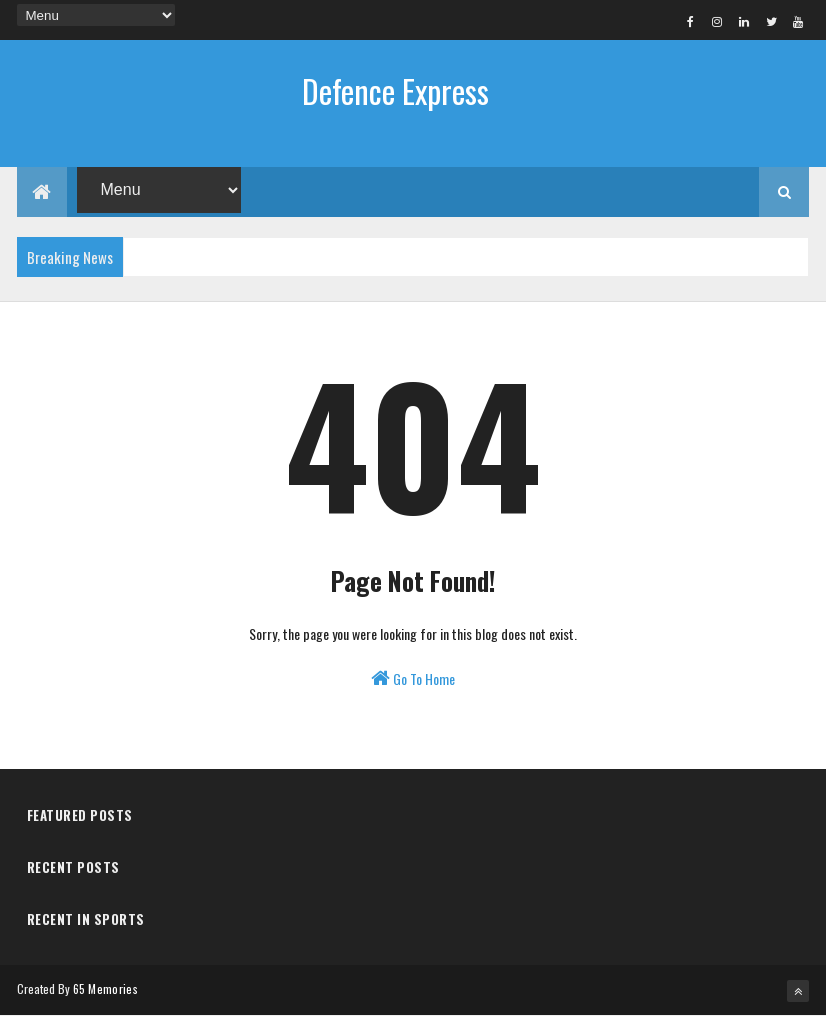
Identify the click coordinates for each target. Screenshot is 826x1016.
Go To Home (413, 678)
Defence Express (395, 90)
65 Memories (105, 988)
